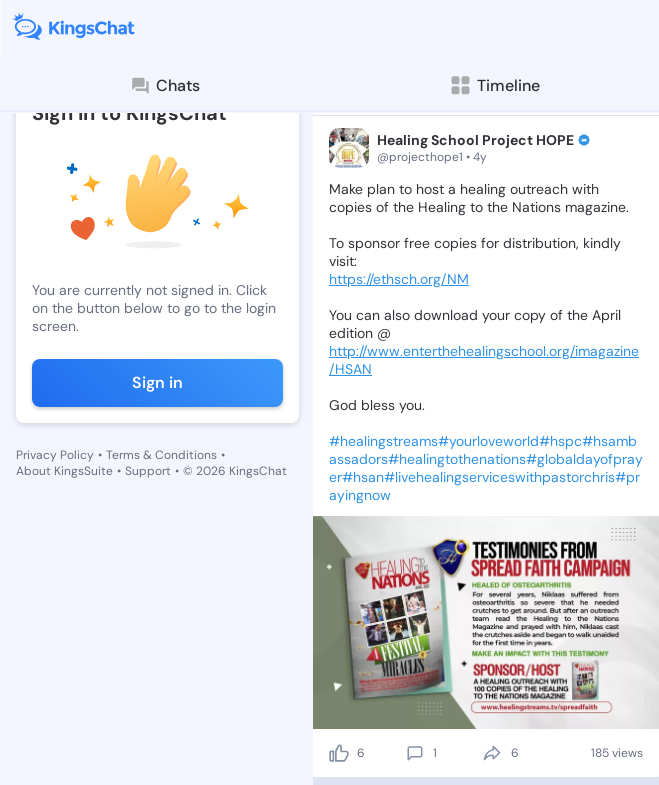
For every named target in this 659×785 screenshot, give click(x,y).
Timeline (494, 85)
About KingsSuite (64, 471)
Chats (165, 86)
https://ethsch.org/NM (399, 279)
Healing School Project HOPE (475, 140)
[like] (339, 753)
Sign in (157, 382)
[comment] (415, 753)
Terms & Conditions (161, 455)
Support (148, 471)
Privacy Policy (55, 455)
